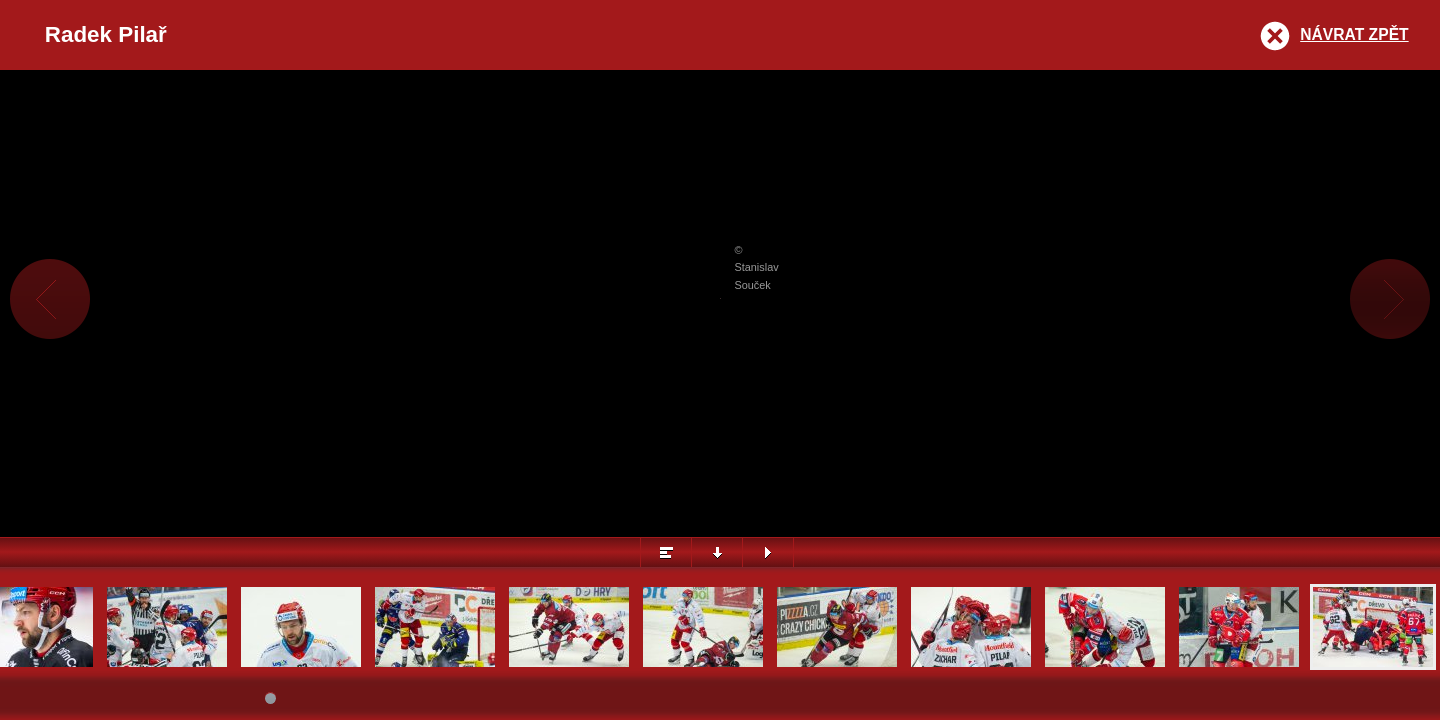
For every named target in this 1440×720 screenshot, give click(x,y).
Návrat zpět (1354, 34)
